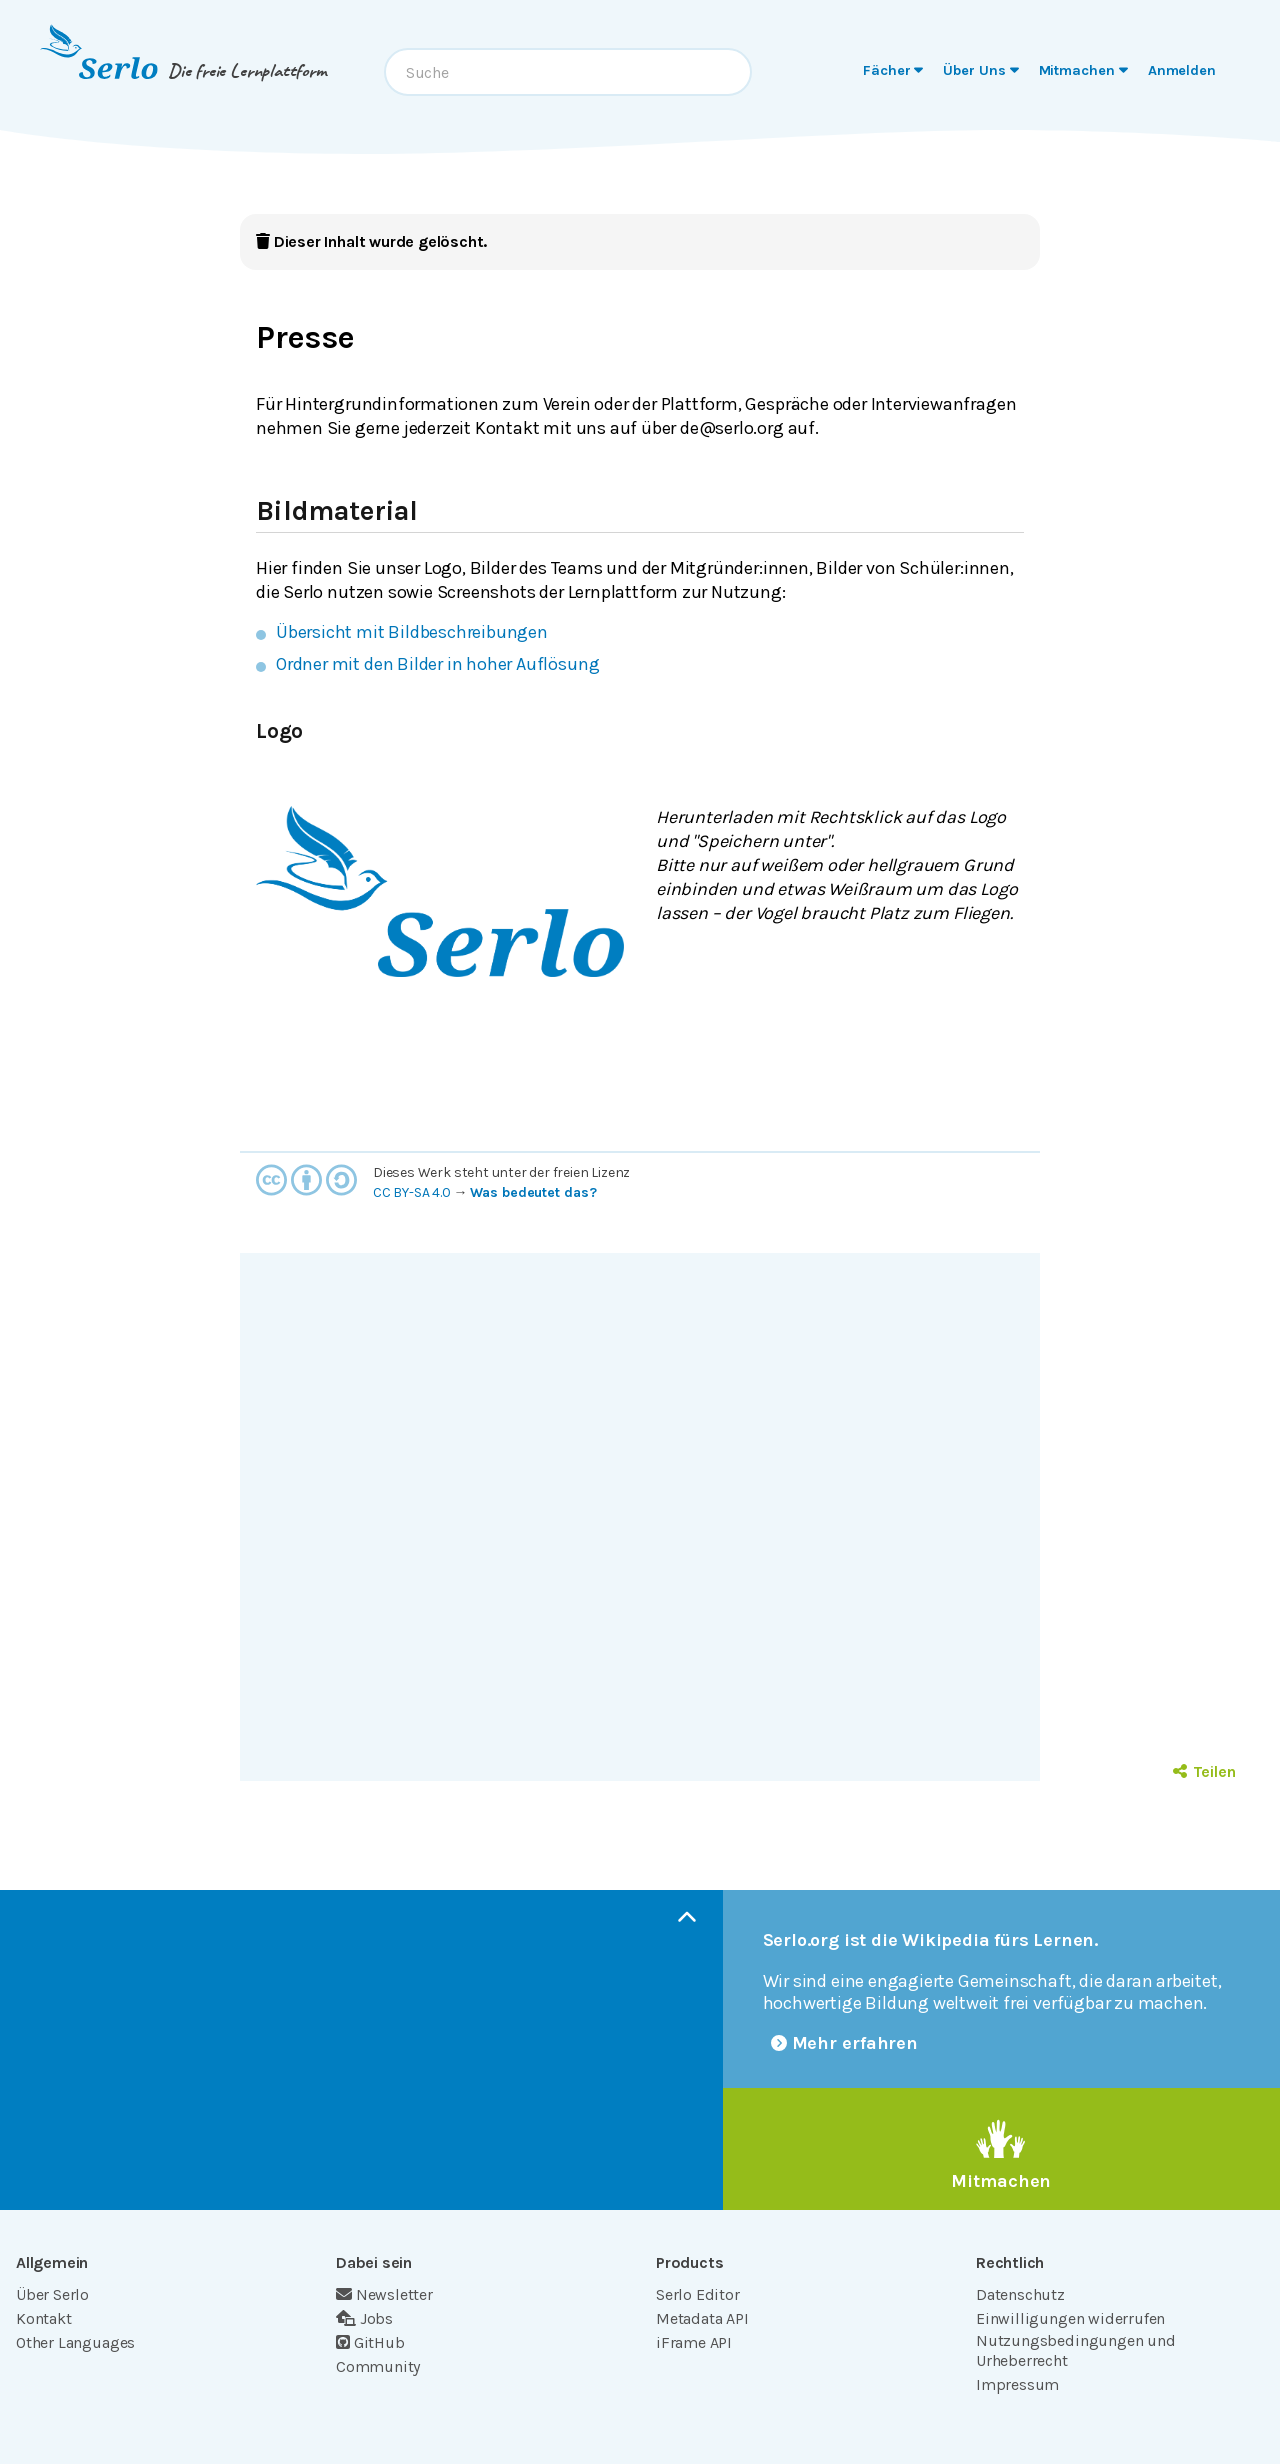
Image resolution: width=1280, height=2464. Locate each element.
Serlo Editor (698, 2294)
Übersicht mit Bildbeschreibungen (412, 632)
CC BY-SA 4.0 (412, 1192)
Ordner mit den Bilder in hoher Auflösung (437, 664)
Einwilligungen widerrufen (1070, 2318)
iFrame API (694, 2342)
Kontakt (44, 2318)
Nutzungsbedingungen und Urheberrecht (1076, 2350)
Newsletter (384, 2294)
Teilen (1204, 1771)
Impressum (1017, 2384)
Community (378, 2366)
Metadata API (702, 2318)
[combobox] (568, 72)
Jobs (364, 2318)
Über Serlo (52, 2294)
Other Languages (75, 2342)
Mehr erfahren (845, 2043)
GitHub (370, 2342)
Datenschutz (1020, 2294)
